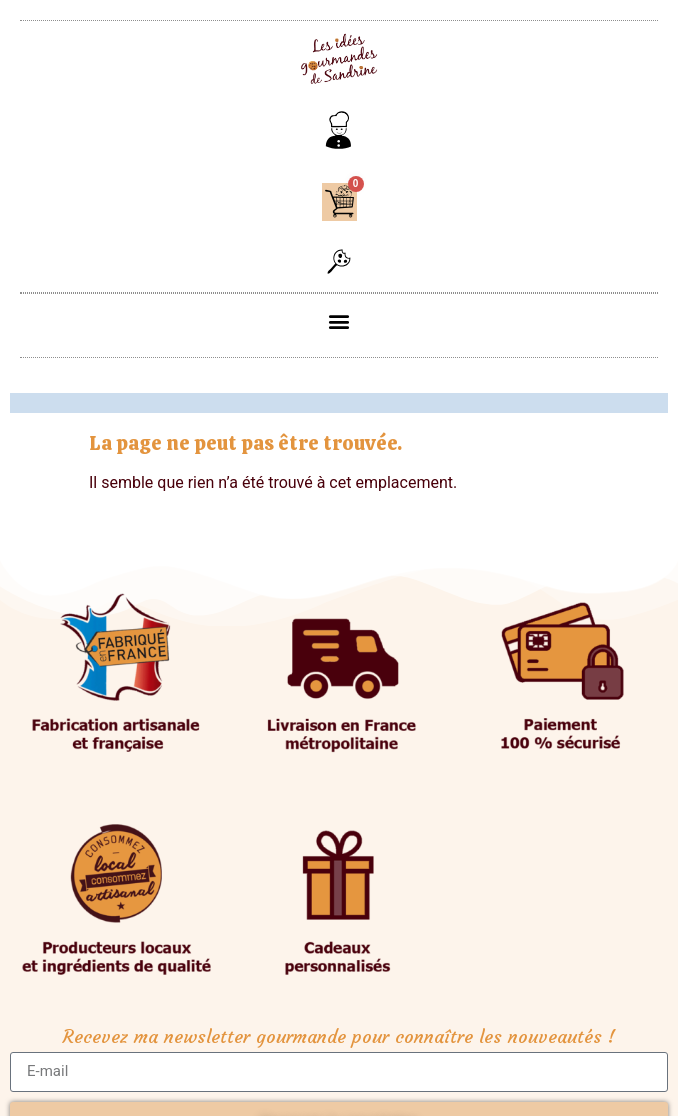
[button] (339, 263)
